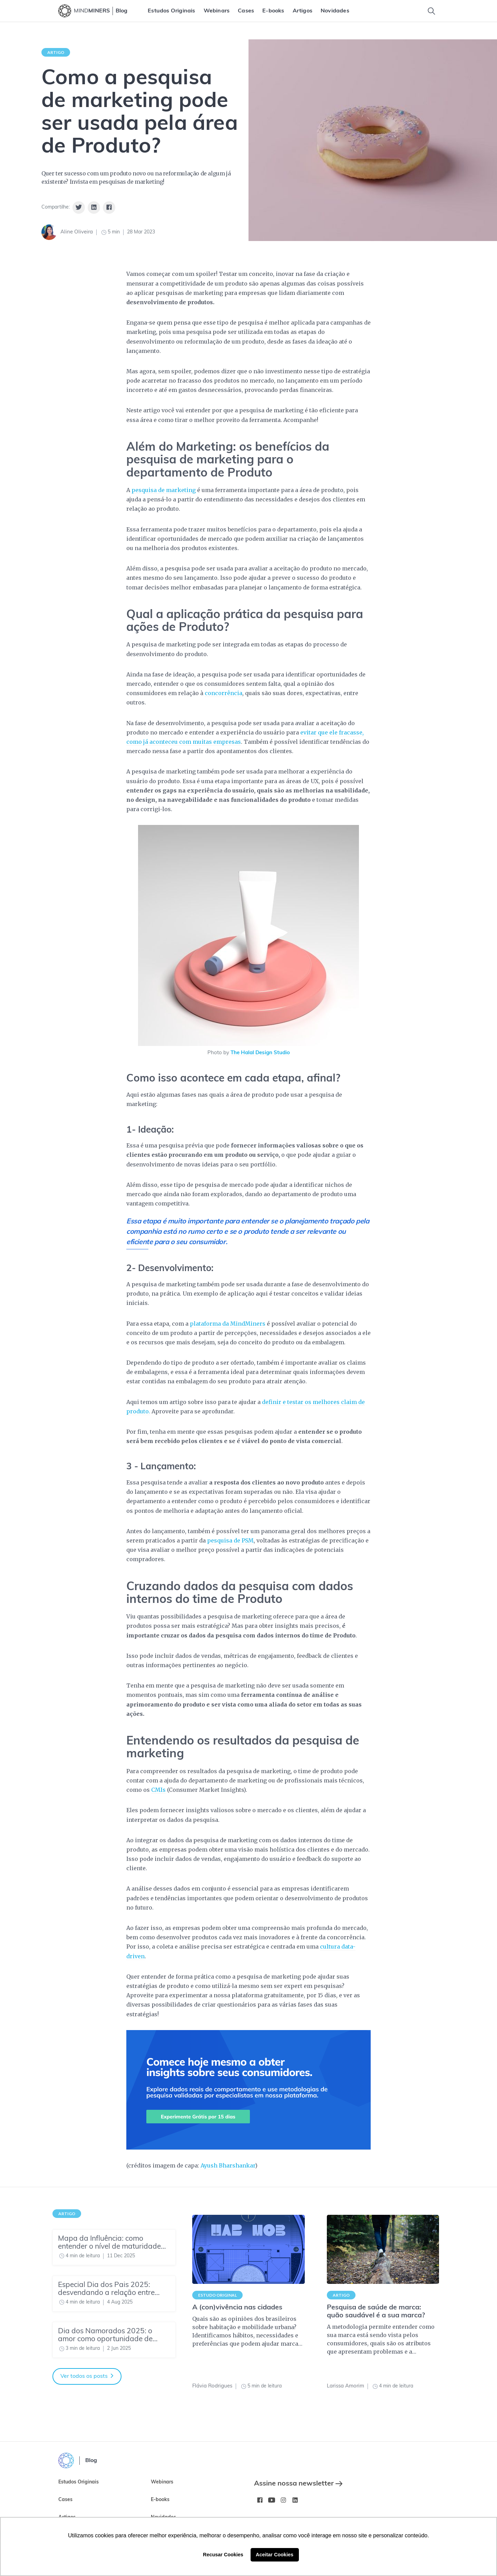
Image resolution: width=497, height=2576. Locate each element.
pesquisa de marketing (163, 490)
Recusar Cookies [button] (223, 2554)
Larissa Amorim (345, 2386)
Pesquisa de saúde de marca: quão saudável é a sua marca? (376, 2311)
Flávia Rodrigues (212, 2386)
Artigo (55, 52)
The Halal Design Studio (260, 1053)
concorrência (223, 693)
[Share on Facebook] (109, 207)
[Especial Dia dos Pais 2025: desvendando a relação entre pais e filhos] (114, 2293)
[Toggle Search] (431, 11)
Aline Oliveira (76, 232)
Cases (246, 11)
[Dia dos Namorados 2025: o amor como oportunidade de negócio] (114, 2339)
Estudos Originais (171, 11)
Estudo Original (217, 2295)
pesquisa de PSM (230, 1540)
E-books (273, 11)
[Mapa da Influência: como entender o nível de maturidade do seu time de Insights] (114, 2247)
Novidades (335, 11)
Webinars (217, 11)
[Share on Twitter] (78, 207)
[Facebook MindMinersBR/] (260, 2500)
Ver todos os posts (87, 2376)
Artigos (302, 11)
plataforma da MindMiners (227, 1323)
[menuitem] (171, 11)
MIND (92, 11)
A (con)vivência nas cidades (237, 2307)
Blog (121, 11)
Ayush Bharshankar (228, 2165)
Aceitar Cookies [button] (274, 2554)
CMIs (158, 1789)
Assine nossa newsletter (298, 2483)
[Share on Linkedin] (94, 207)
